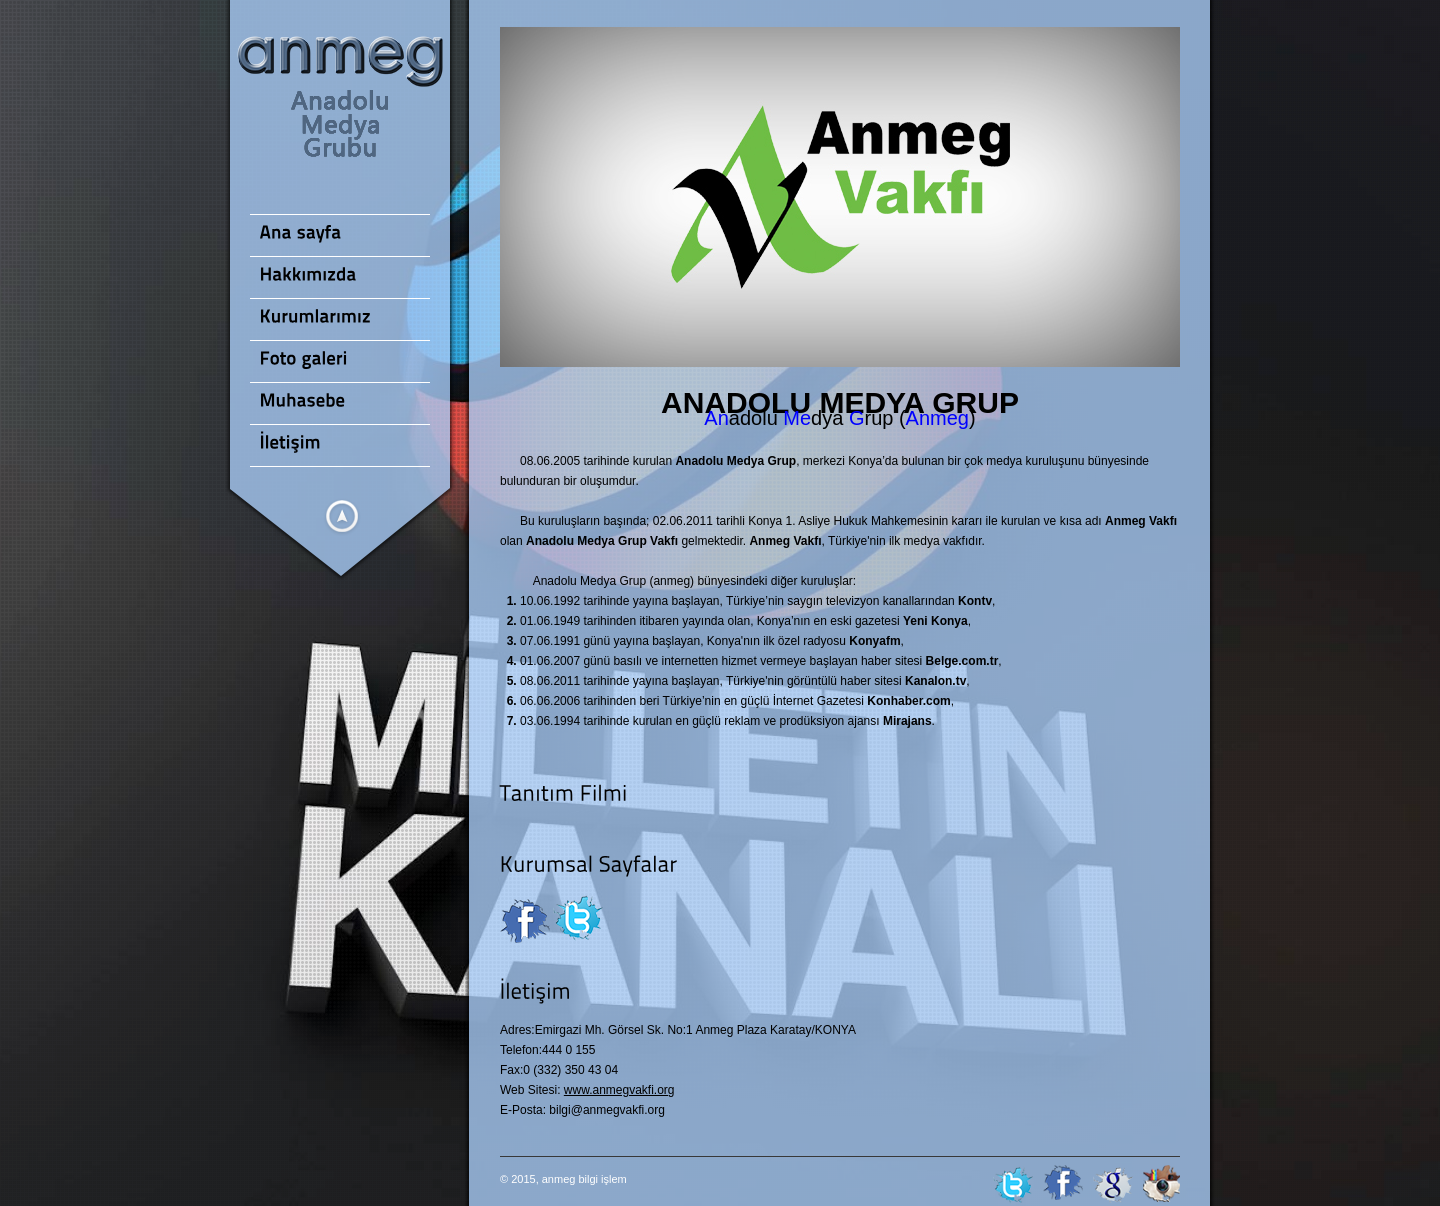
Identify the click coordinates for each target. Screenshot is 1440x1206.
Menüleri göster (342, 516)
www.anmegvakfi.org (619, 1090)
